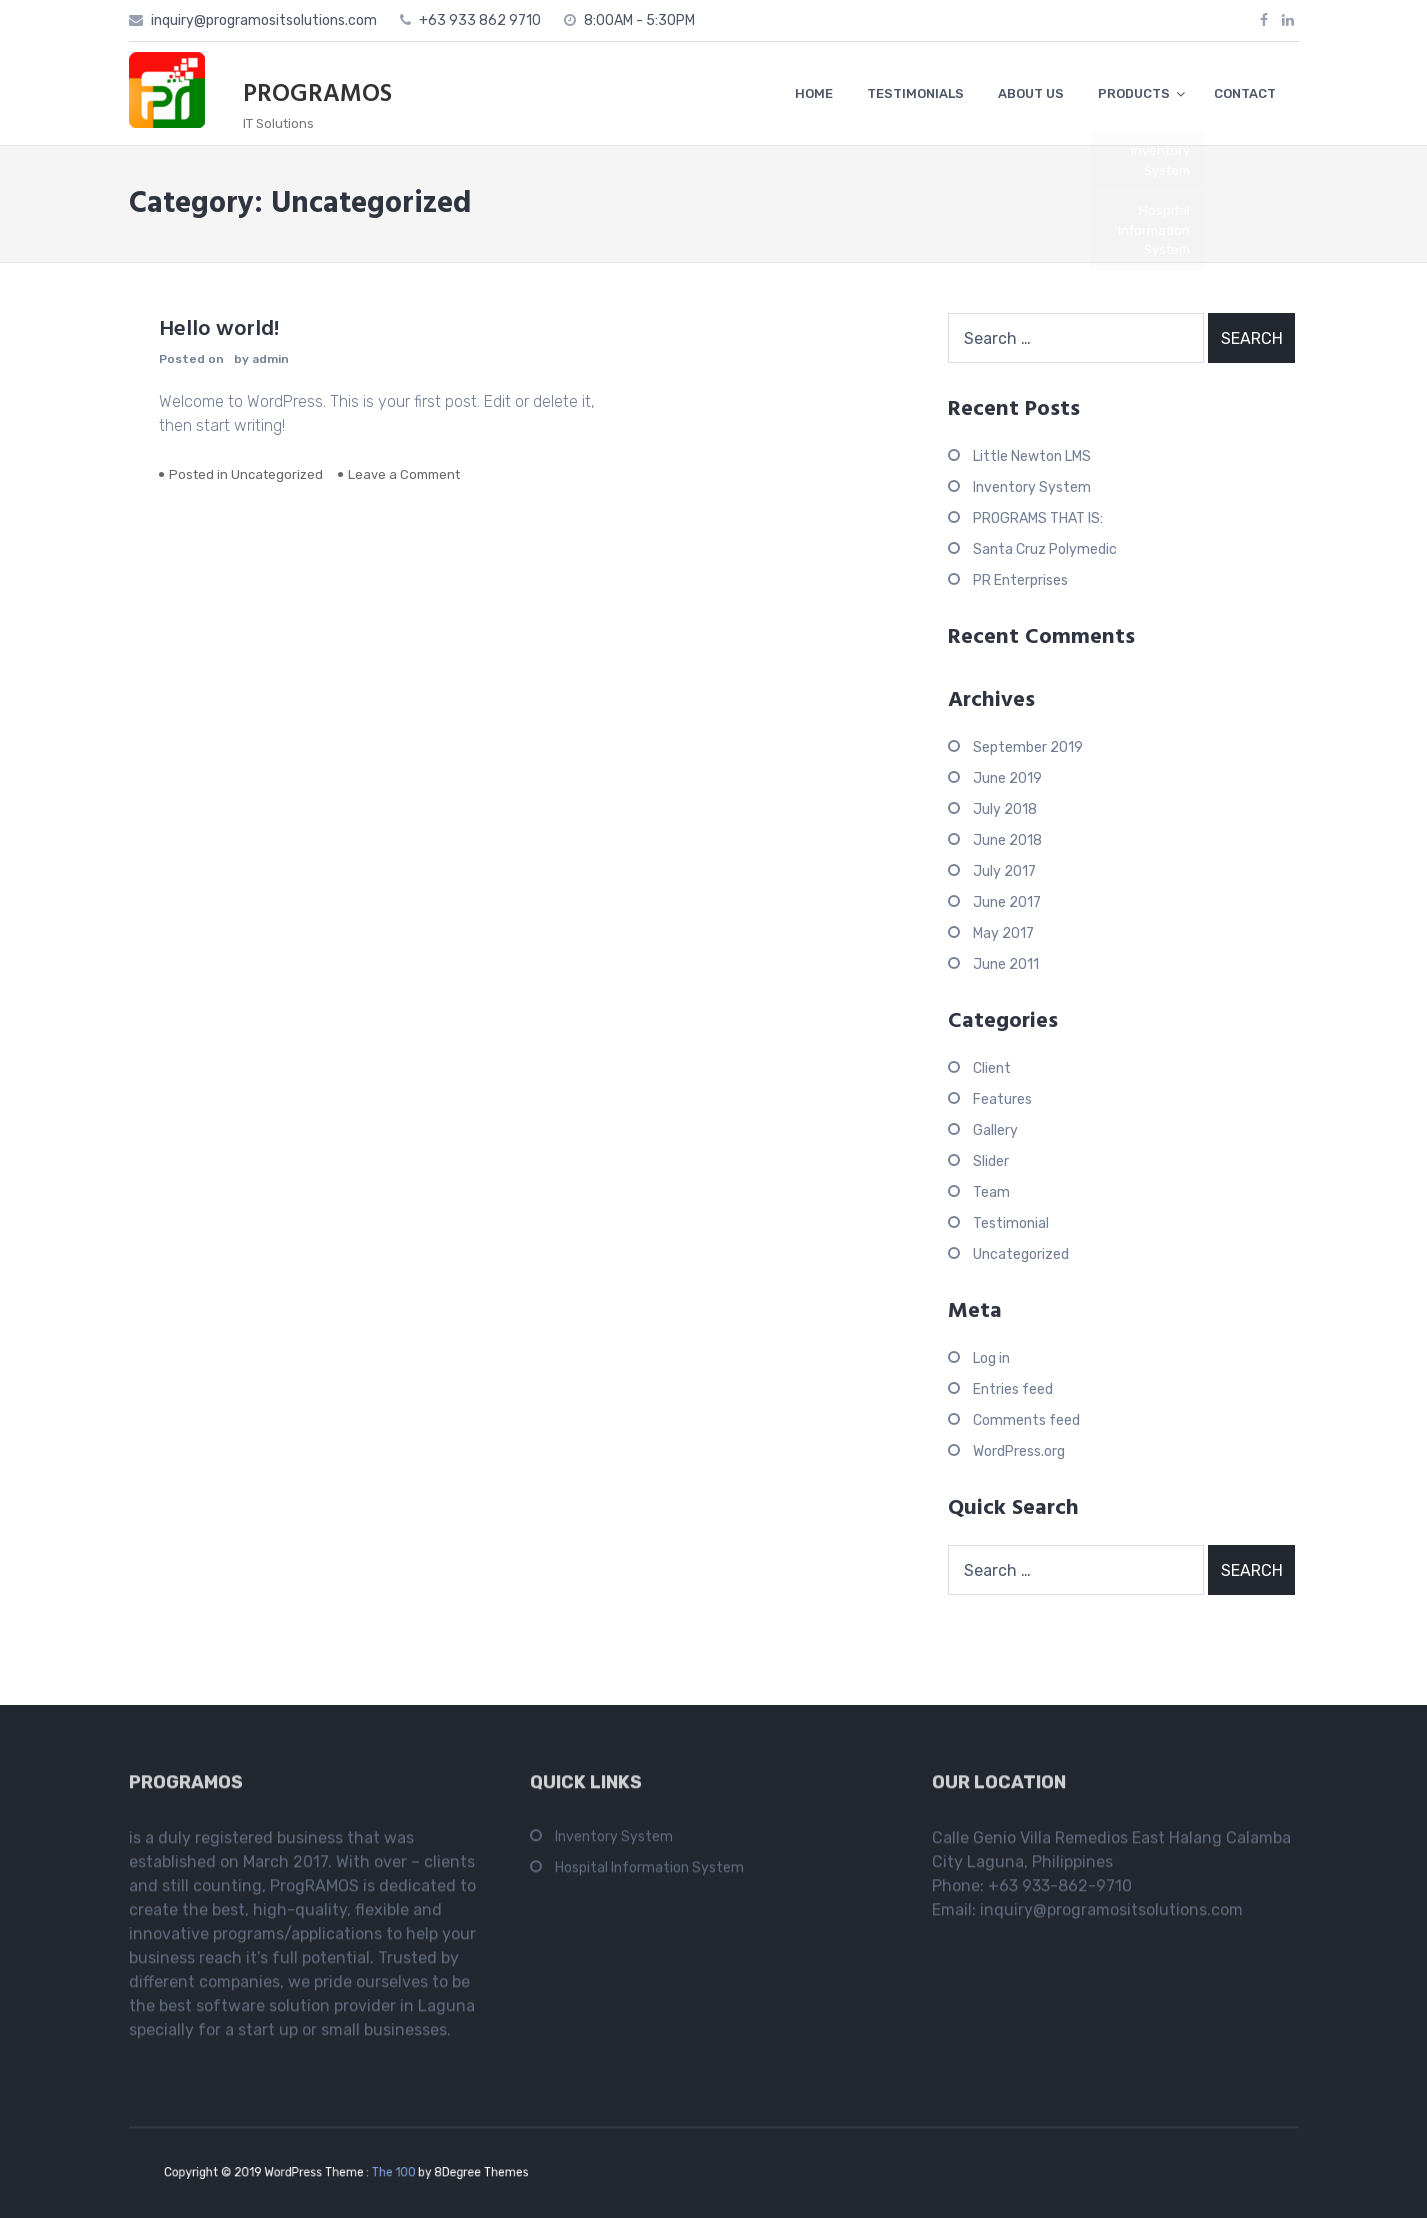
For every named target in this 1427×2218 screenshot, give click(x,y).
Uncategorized (277, 474)
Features (1002, 1099)
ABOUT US (1031, 93)
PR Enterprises (1020, 580)
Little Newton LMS (1032, 456)
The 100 (386, 2172)
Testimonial (1011, 1223)
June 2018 (1007, 840)
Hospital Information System (649, 1874)
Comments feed (1026, 1420)
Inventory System (1032, 487)
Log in (991, 1358)
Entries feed (1013, 1389)
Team (991, 1192)
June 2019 (1007, 778)
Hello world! (219, 329)
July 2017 (1004, 871)
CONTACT (1245, 93)
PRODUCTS (1134, 93)
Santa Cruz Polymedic (1045, 549)
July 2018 (1005, 809)
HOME (814, 93)
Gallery (995, 1130)
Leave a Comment (404, 474)
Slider (991, 1161)
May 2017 (1003, 933)
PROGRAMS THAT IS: (1038, 518)
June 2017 (1007, 902)
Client (992, 1068)
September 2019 (1028, 747)
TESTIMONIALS (915, 93)
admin (270, 359)
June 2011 (1006, 964)
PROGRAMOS (317, 95)
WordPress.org (1019, 1451)
